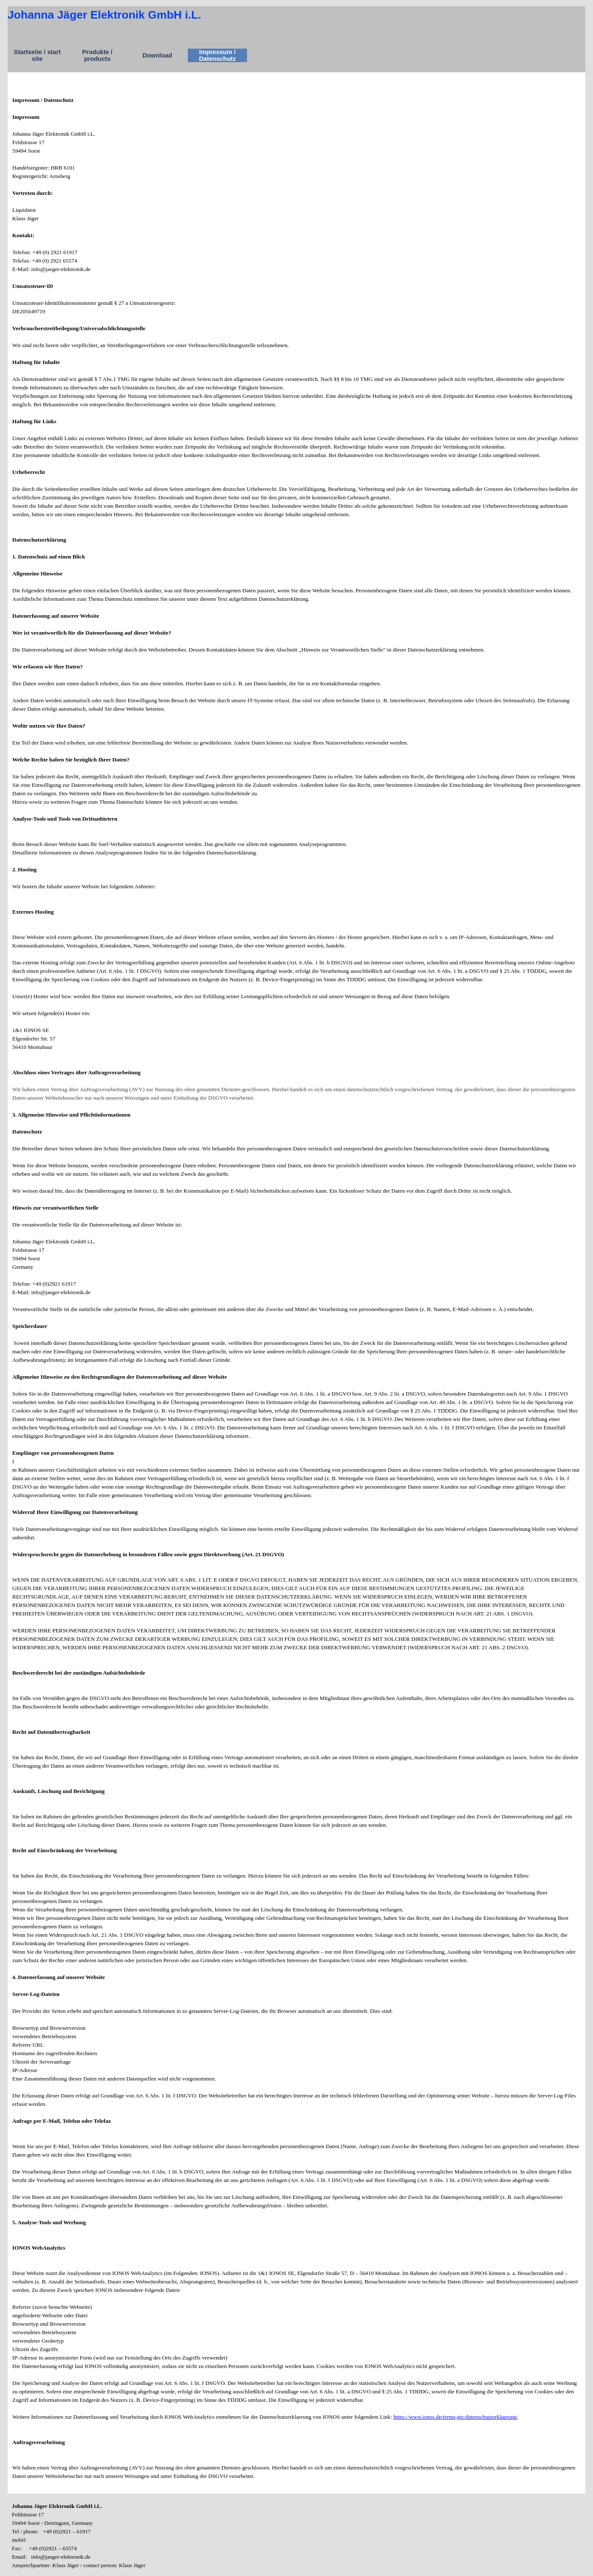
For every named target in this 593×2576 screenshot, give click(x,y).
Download (157, 55)
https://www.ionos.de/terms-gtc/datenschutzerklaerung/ (455, 2417)
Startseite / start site (37, 55)
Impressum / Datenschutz (217, 55)
